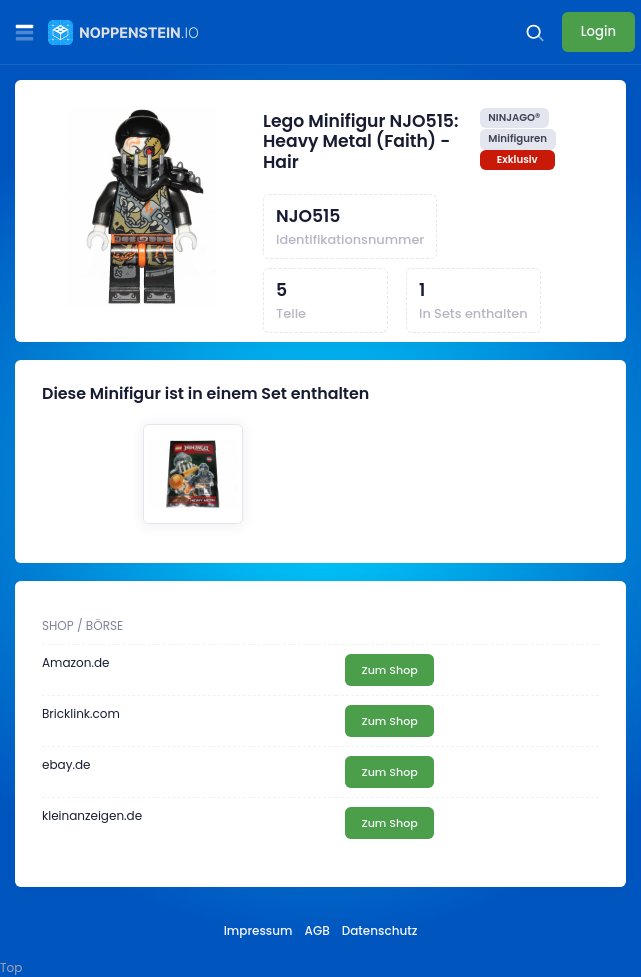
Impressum (258, 930)
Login (598, 31)
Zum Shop (389, 670)
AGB (317, 930)
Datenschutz (380, 930)
